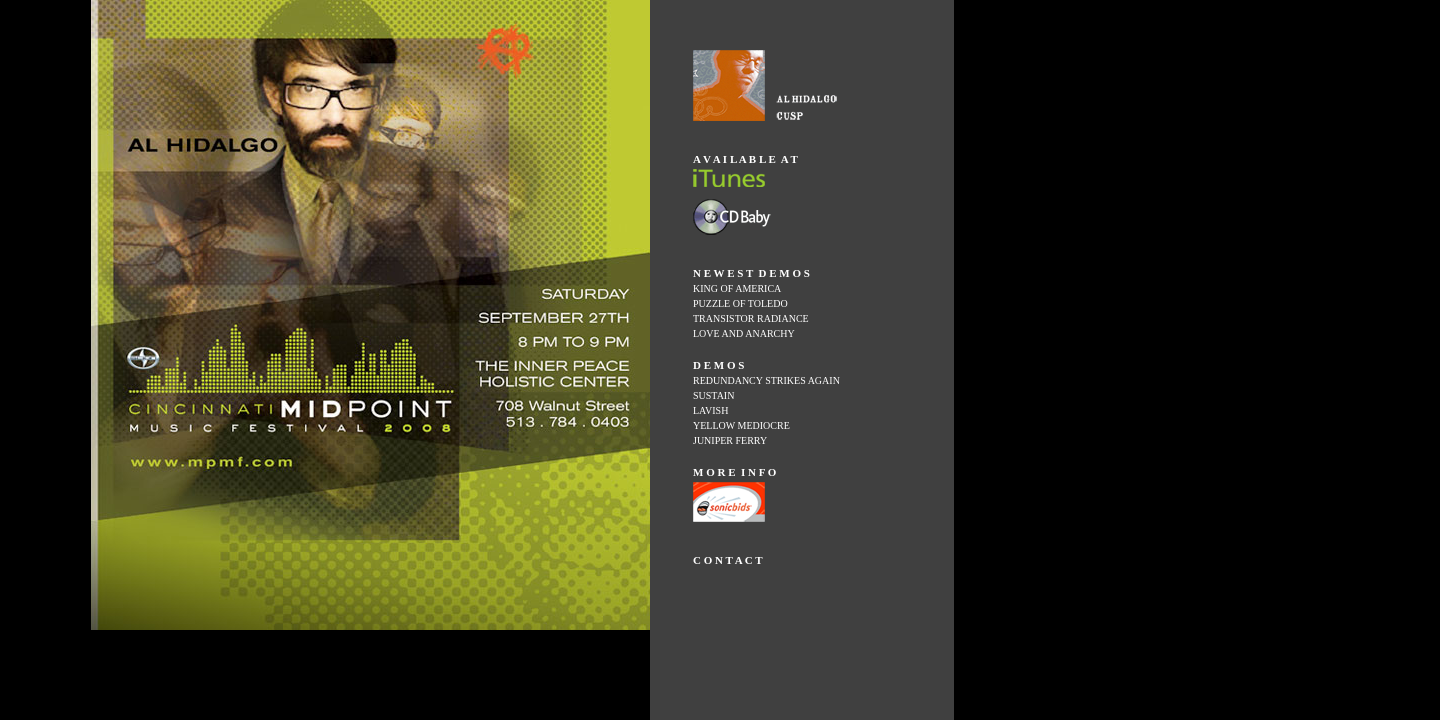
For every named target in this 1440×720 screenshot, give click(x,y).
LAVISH (710, 410)
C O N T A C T (728, 560)
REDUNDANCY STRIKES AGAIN (766, 380)
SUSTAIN (713, 395)
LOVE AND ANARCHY (744, 333)
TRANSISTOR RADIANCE (751, 318)
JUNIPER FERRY (730, 440)
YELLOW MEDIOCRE (741, 425)
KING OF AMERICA (737, 288)
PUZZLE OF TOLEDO (740, 303)
